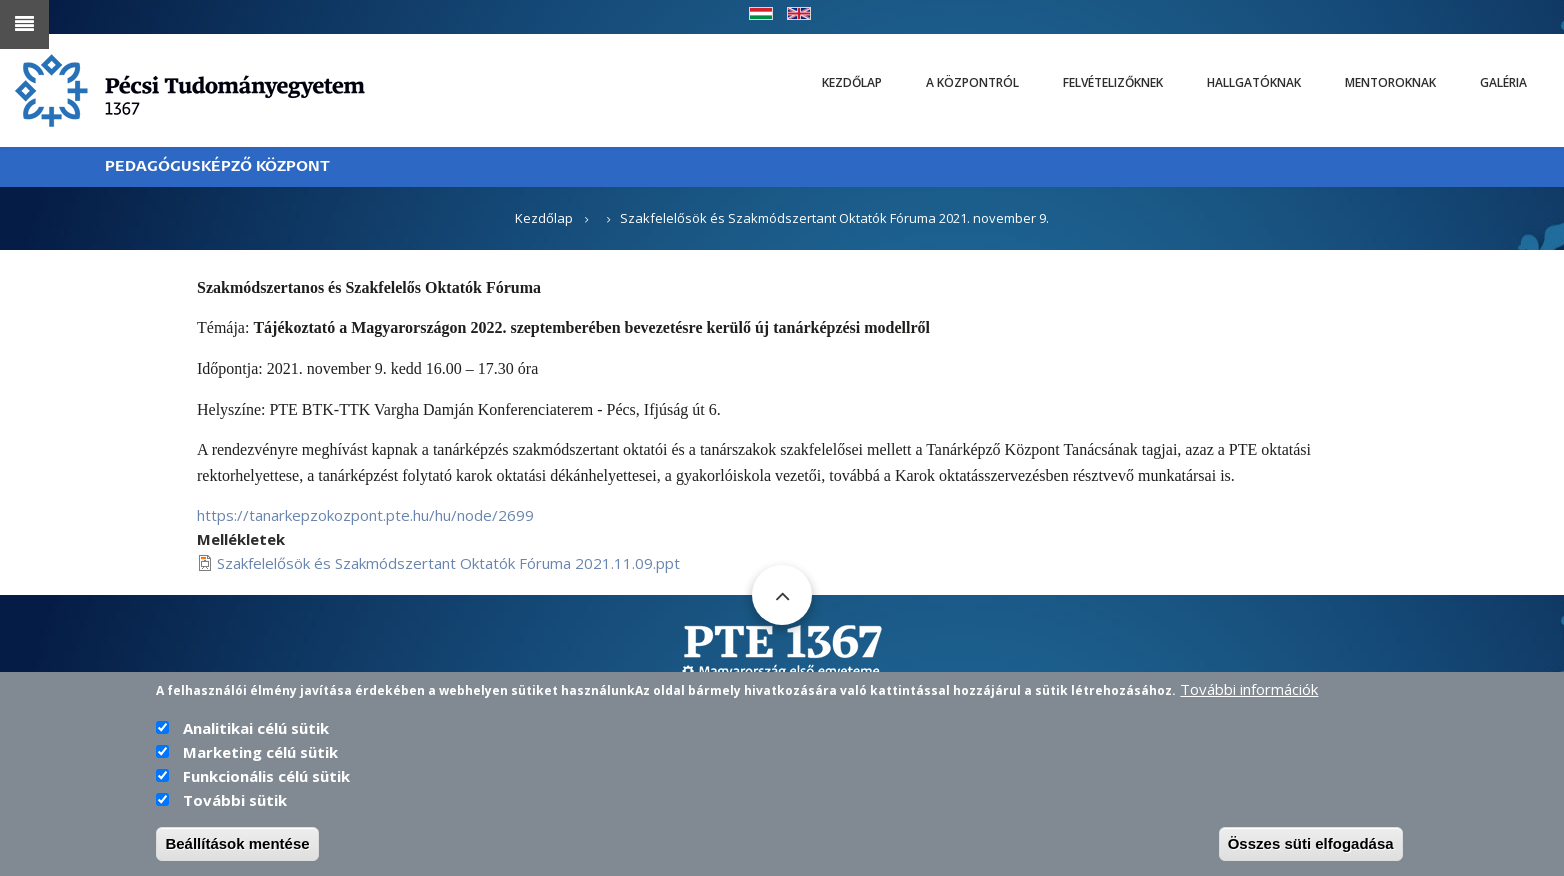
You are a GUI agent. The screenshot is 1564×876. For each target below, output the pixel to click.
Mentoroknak (1390, 82)
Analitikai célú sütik (256, 731)
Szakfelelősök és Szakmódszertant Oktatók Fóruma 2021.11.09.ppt (448, 563)
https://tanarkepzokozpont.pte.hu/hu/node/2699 (365, 515)
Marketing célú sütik (260, 755)
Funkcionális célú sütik (266, 779)
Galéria (1503, 82)
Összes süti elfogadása (1311, 846)
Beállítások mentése (237, 846)
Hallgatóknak (1254, 82)
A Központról (972, 82)
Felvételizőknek (1113, 82)
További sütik (235, 803)
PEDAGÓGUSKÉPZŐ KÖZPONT (217, 166)
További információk (1249, 692)
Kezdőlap (852, 82)
